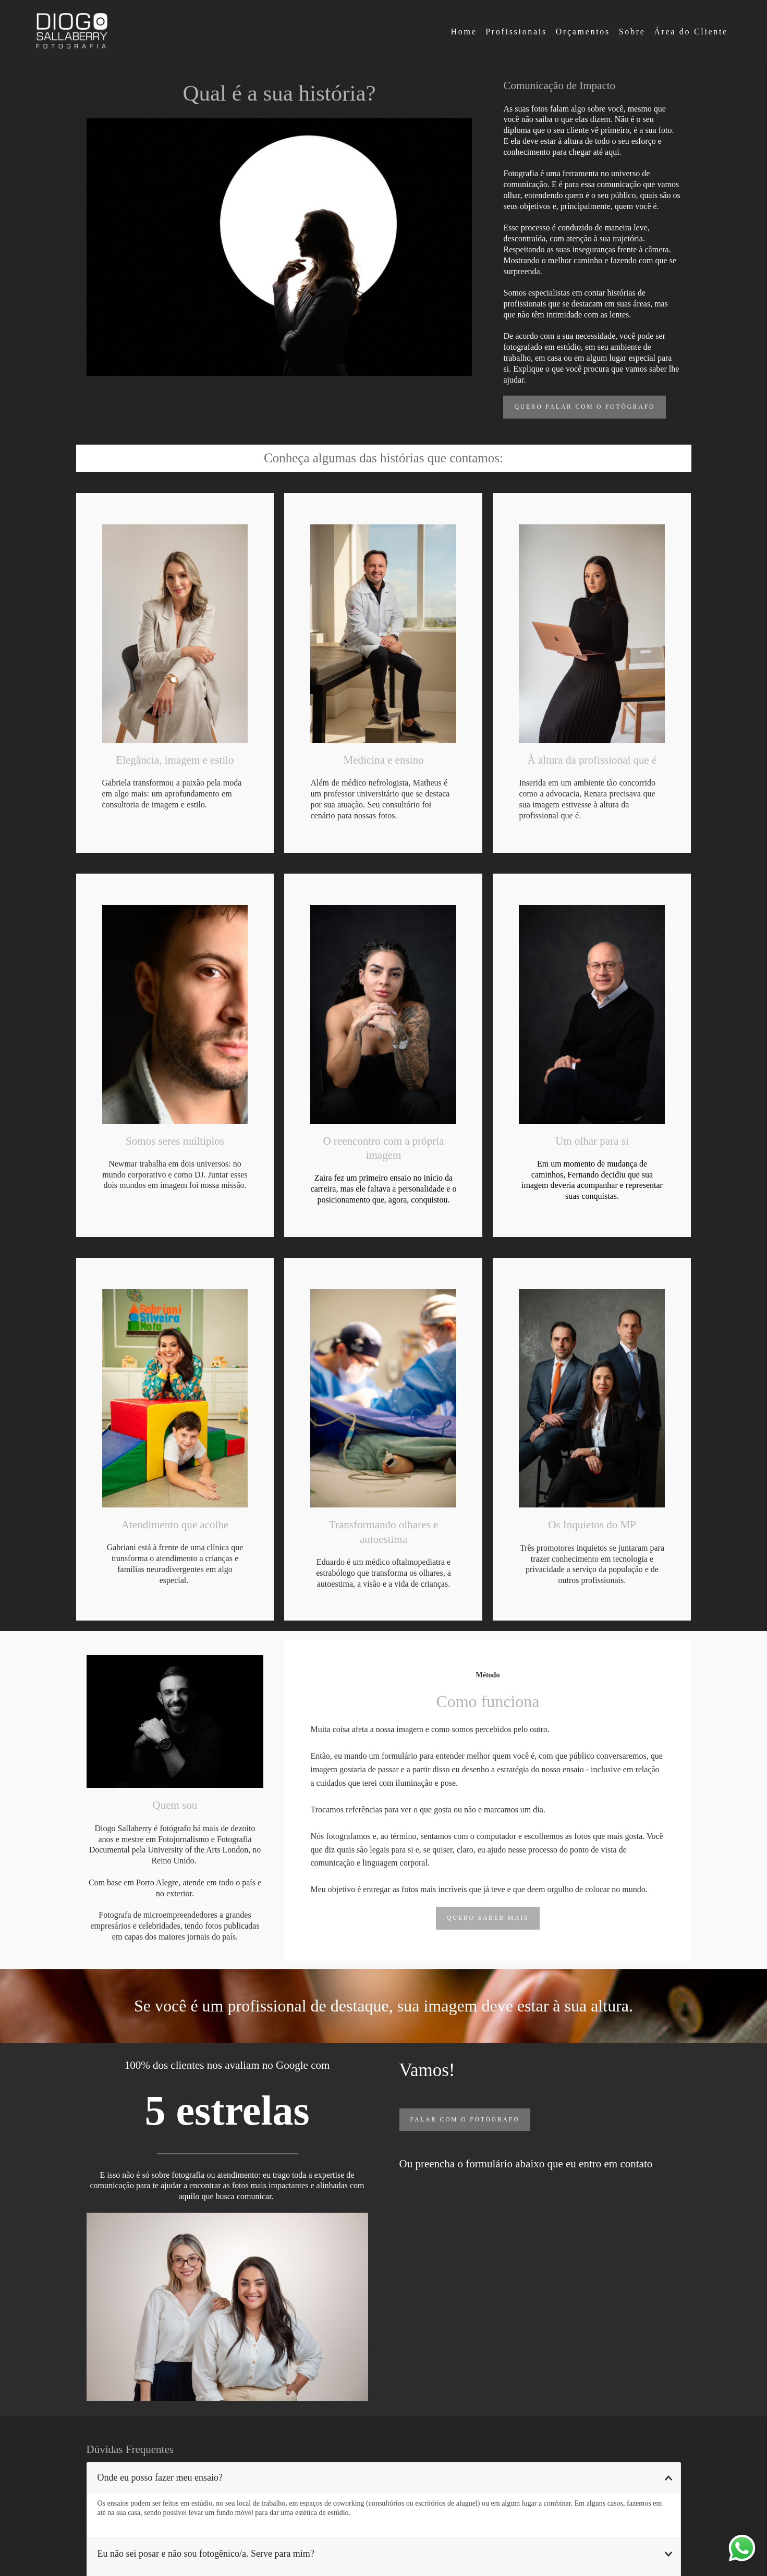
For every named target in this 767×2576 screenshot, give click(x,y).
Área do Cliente (691, 31)
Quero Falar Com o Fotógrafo (584, 406)
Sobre (632, 31)
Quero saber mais (488, 1918)
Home (464, 31)
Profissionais (516, 31)
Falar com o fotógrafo (465, 2119)
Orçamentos (583, 31)
